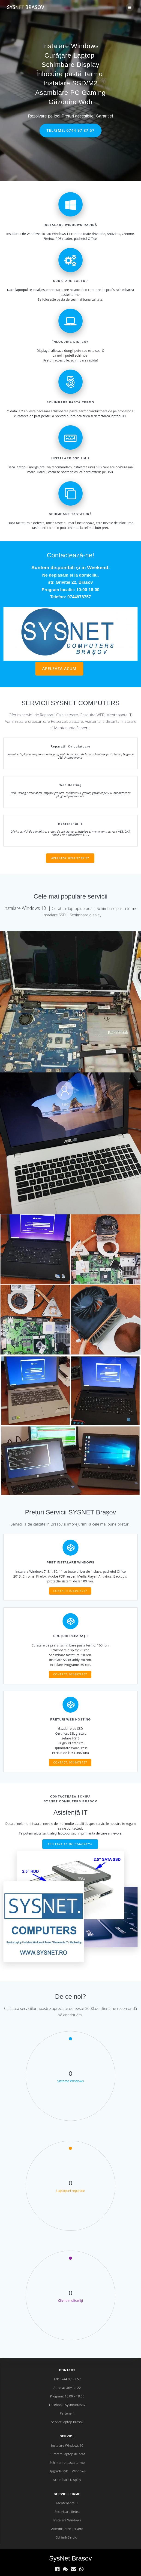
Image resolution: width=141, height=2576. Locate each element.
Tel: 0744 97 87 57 (67, 2379)
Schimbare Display (70, 64)
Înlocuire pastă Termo (69, 73)
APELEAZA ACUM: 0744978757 (70, 1844)
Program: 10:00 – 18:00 (67, 2396)
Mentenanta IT (67, 2503)
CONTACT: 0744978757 (70, 1591)
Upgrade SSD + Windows (67, 2471)
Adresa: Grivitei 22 (67, 2387)
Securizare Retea (67, 2511)
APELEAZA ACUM (59, 668)
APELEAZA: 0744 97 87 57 (70, 858)
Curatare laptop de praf (67, 2454)
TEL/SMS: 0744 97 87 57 (70, 130)
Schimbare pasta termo (67, 2462)
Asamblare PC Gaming (70, 92)
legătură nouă (94, 669)
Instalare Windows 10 (67, 2445)
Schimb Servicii (67, 2537)
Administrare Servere (67, 2529)
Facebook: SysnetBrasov (67, 2405)
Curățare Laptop (69, 55)
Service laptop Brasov (67, 2422)
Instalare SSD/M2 (70, 83)
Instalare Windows (70, 45)
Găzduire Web (70, 101)
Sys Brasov (25, 7)
